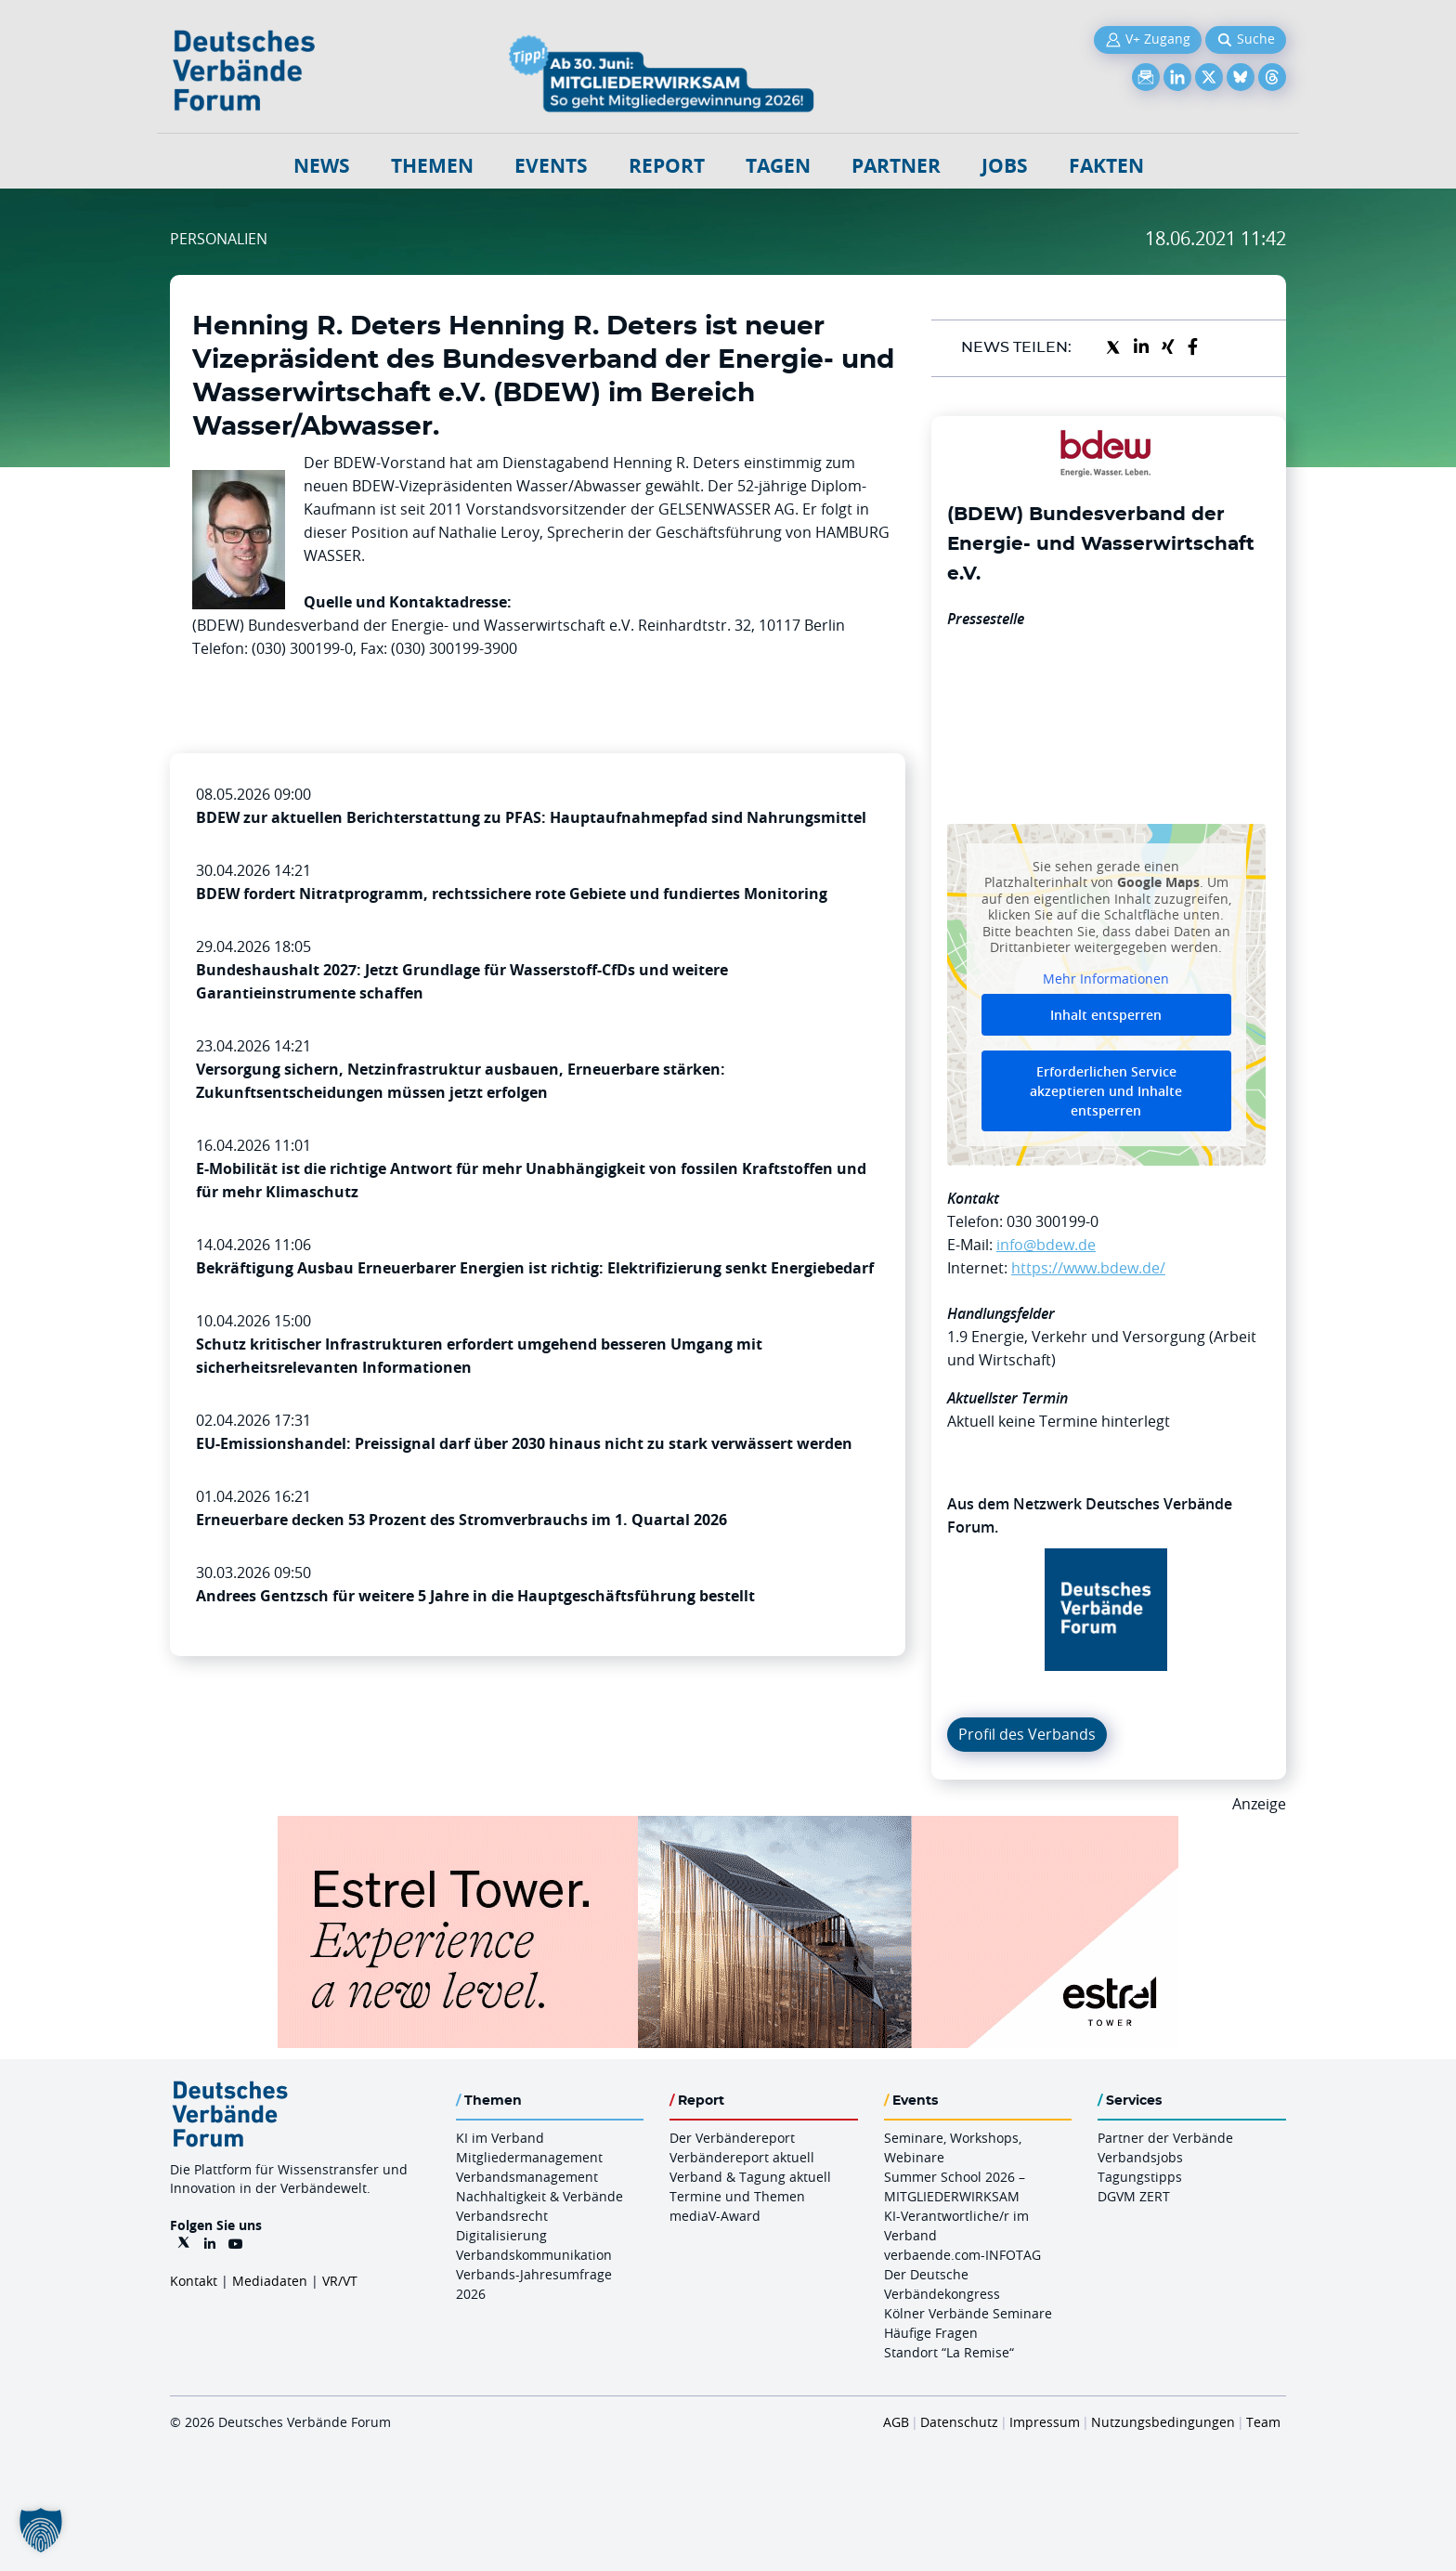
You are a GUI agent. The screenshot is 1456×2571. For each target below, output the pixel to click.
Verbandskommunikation (534, 2255)
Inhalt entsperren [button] (1106, 1015)
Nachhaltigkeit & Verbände (539, 2196)
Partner (896, 165)
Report (667, 165)
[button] (41, 2530)
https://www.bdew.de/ (1088, 1268)
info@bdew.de (1046, 1244)
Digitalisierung (501, 2235)
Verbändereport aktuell (742, 2157)
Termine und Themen (737, 2196)
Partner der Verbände (1165, 2138)
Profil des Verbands (1027, 1734)
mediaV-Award (715, 2216)
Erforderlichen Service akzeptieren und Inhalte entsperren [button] (1106, 1091)
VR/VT (340, 2281)
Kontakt (193, 2281)
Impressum (1044, 2422)
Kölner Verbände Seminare (968, 2313)
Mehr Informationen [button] (1106, 978)
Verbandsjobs (1140, 2157)
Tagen (778, 165)
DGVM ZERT (1134, 2196)
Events (551, 165)
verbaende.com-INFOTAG (962, 2255)
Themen (432, 165)
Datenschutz (959, 2422)
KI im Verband (500, 2138)
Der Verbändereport (732, 2138)
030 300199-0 (1052, 1221)
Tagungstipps (1140, 2177)
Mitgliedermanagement (529, 2157)
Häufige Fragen (931, 2333)
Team (1263, 2422)
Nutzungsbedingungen (1163, 2422)
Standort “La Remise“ (949, 2352)
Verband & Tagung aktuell (750, 2177)
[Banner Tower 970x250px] (728, 1827)
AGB (896, 2422)
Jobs (1005, 165)
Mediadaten (269, 2281)
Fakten (1106, 165)
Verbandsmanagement (527, 2177)
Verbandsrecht (502, 2216)
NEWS (321, 165)
